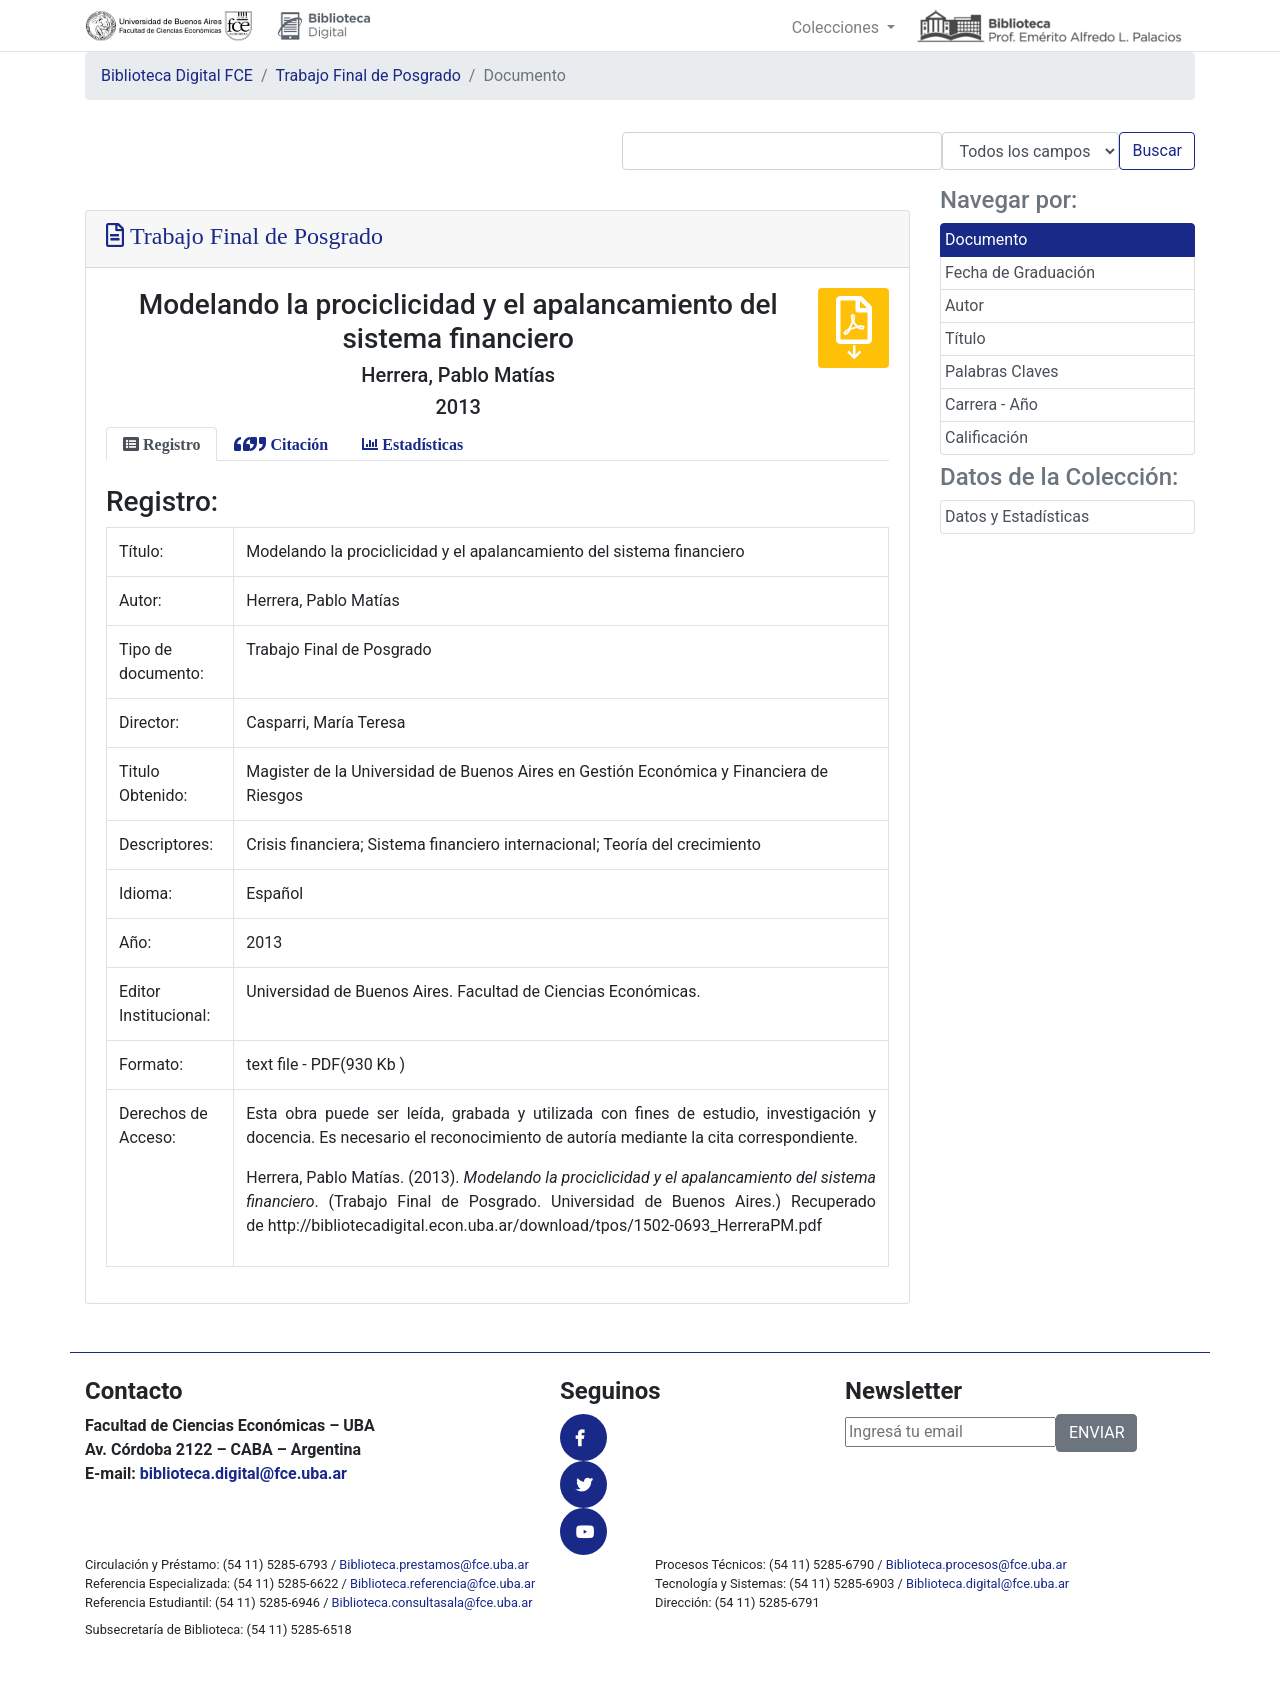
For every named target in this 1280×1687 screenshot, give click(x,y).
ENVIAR (1096, 1432)
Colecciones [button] (837, 27)
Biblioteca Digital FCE (177, 75)
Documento (986, 239)
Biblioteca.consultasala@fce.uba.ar (432, 1602)
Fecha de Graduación (1020, 272)
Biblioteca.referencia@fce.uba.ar (442, 1583)
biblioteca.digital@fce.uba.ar (243, 1473)
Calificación (986, 437)
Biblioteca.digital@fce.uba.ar (987, 1583)
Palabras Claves (1002, 371)
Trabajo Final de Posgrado (368, 75)
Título (965, 338)
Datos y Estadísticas (1017, 516)
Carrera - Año (991, 404)
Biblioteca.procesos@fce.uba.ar (976, 1564)
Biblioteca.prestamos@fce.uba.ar (433, 1564)
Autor (964, 305)
